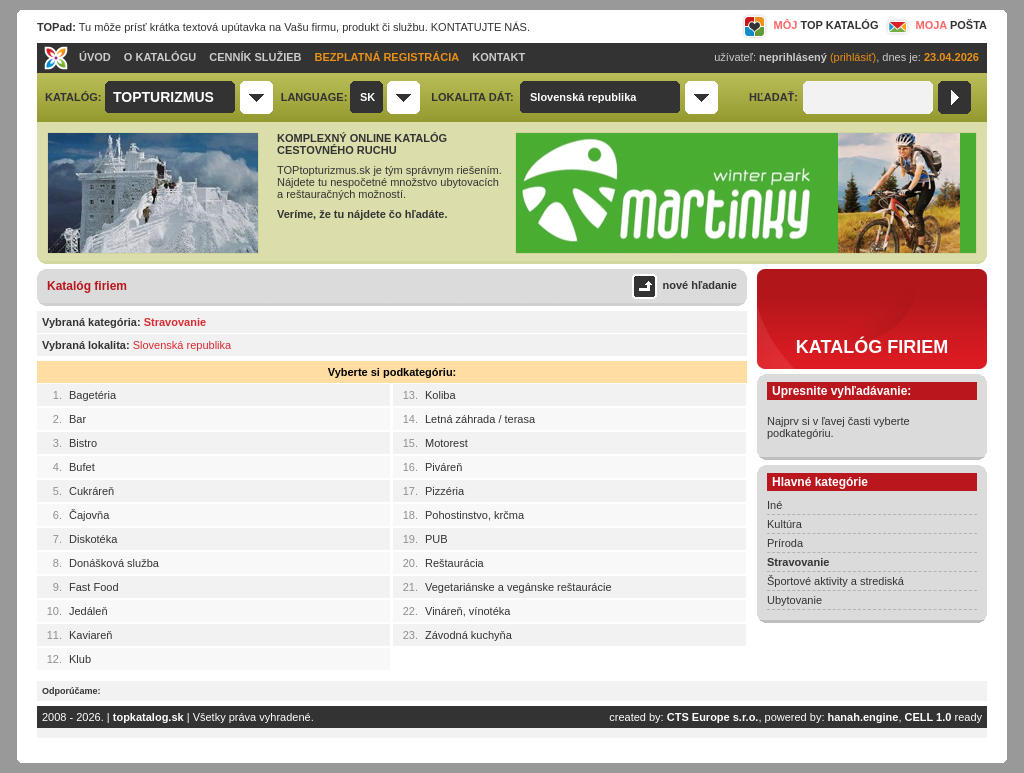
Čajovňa (89, 515)
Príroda (785, 543)
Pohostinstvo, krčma (474, 515)
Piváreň (443, 467)
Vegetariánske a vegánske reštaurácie (518, 587)
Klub (80, 659)
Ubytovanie (794, 600)
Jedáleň (88, 611)
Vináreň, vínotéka (467, 611)
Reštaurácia (454, 563)
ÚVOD (95, 57)
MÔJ (810, 25)
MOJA (935, 25)
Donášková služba (114, 563)
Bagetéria (92, 395)
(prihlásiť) (853, 57)
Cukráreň (91, 491)
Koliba (440, 395)
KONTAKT (498, 57)
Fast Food (94, 587)
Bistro (83, 443)
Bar (77, 419)
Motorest (446, 443)
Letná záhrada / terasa (480, 419)
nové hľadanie (699, 285)
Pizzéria (444, 491)
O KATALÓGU (160, 57)
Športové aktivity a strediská (835, 581)
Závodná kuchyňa (468, 635)
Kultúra (784, 524)
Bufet (82, 467)
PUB (436, 539)
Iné (774, 505)
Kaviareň (90, 635)
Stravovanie (798, 562)
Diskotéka (93, 539)
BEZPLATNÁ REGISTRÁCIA (387, 57)
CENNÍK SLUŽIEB (255, 57)
